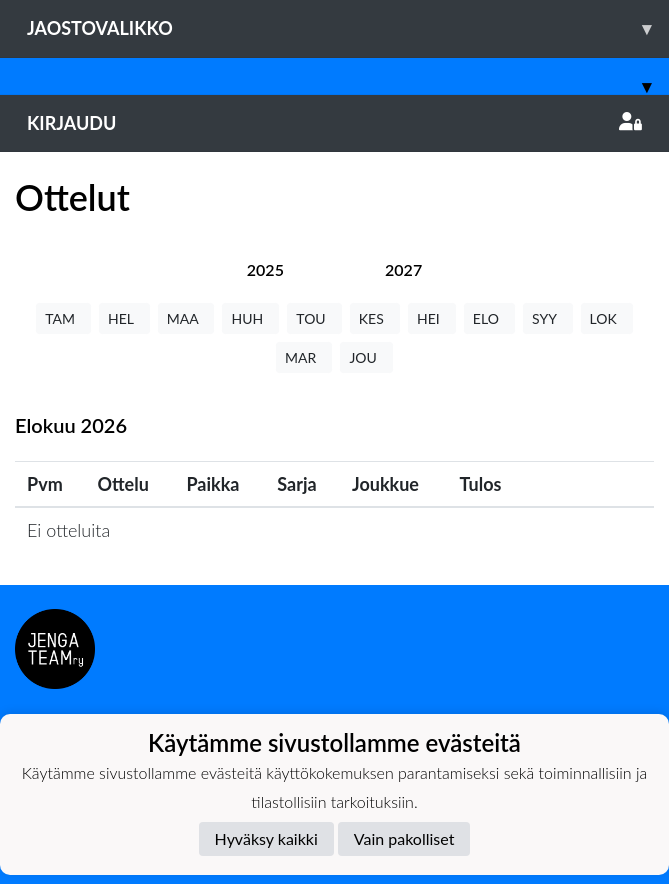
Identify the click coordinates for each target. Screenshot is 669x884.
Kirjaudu (334, 123)
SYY (547, 318)
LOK (607, 318)
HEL (124, 318)
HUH (250, 318)
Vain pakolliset (404, 838)
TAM (63, 318)
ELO (489, 318)
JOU (366, 357)
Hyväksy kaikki (266, 838)
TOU (314, 318)
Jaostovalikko (348, 28)
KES (375, 318)
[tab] (265, 269)
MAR (304, 357)
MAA (186, 318)
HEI (432, 318)
